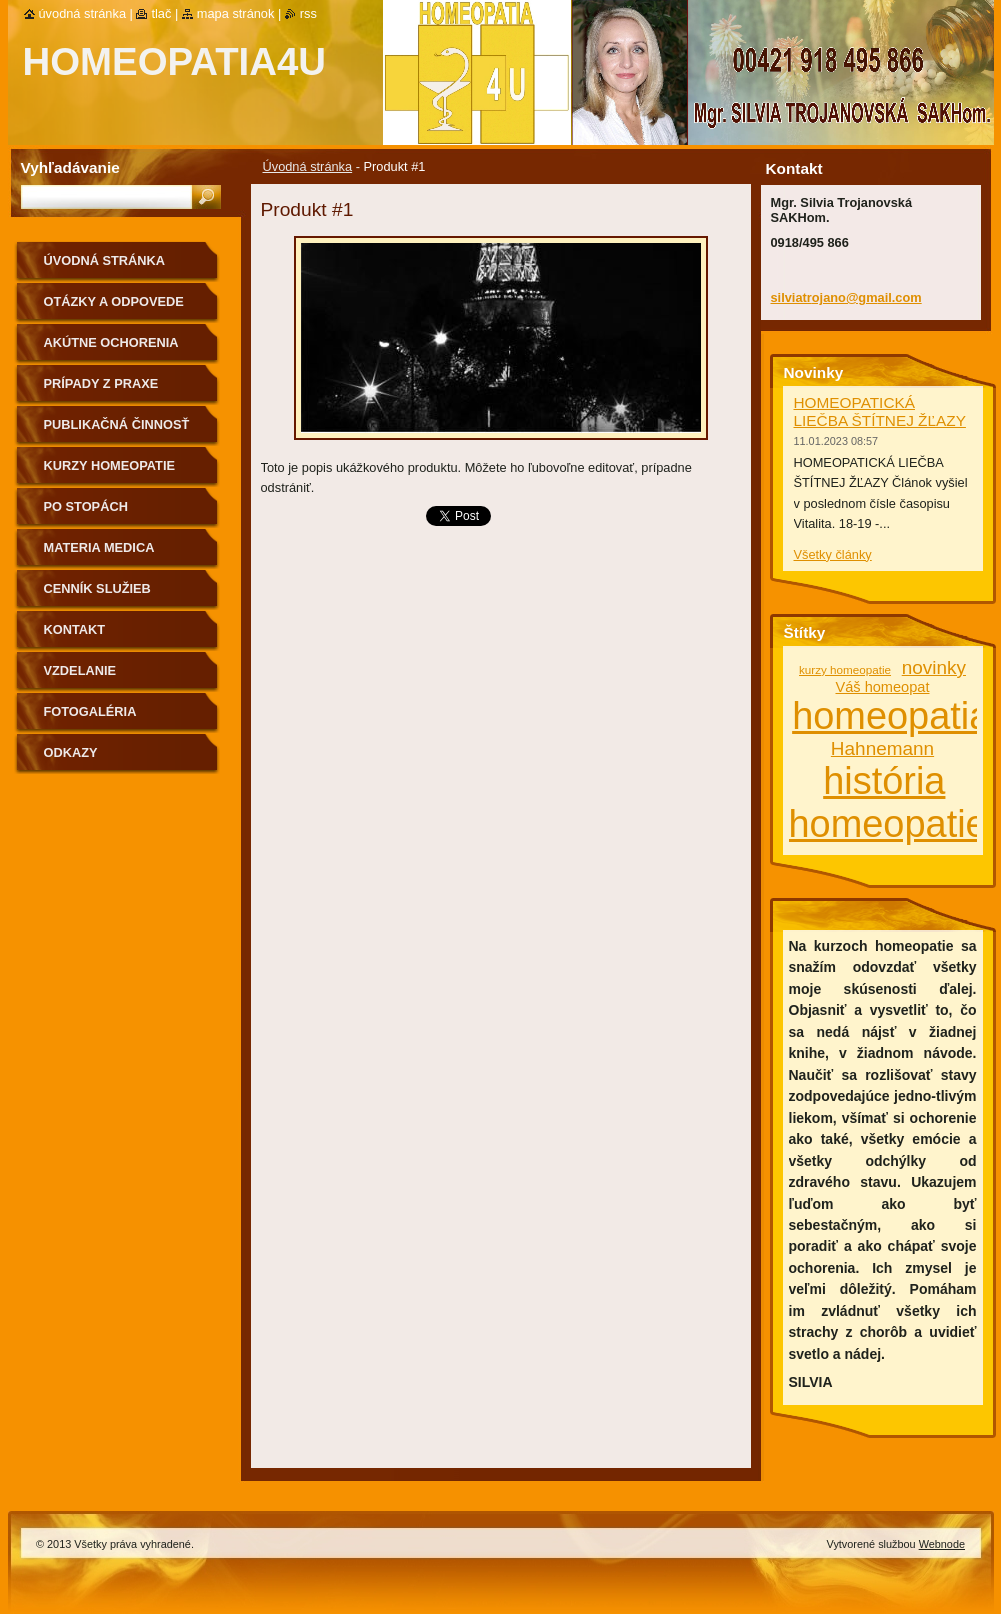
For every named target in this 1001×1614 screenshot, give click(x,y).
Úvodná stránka (308, 166)
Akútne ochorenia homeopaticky (111, 349)
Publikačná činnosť (117, 424)
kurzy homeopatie (845, 669)
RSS (308, 13)
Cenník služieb (97, 588)
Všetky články (833, 554)
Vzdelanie (80, 670)
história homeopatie (888, 802)
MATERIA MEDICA (99, 547)
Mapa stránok (236, 13)
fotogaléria (90, 711)
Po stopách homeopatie (86, 513)
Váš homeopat (882, 687)
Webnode (942, 1544)
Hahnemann (882, 748)
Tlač (161, 13)
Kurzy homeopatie (110, 465)
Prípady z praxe (101, 383)
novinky (934, 667)
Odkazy (71, 752)
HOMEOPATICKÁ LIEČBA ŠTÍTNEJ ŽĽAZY (880, 411)
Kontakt (75, 629)
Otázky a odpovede (114, 301)
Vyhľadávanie (70, 167)
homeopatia (891, 716)
